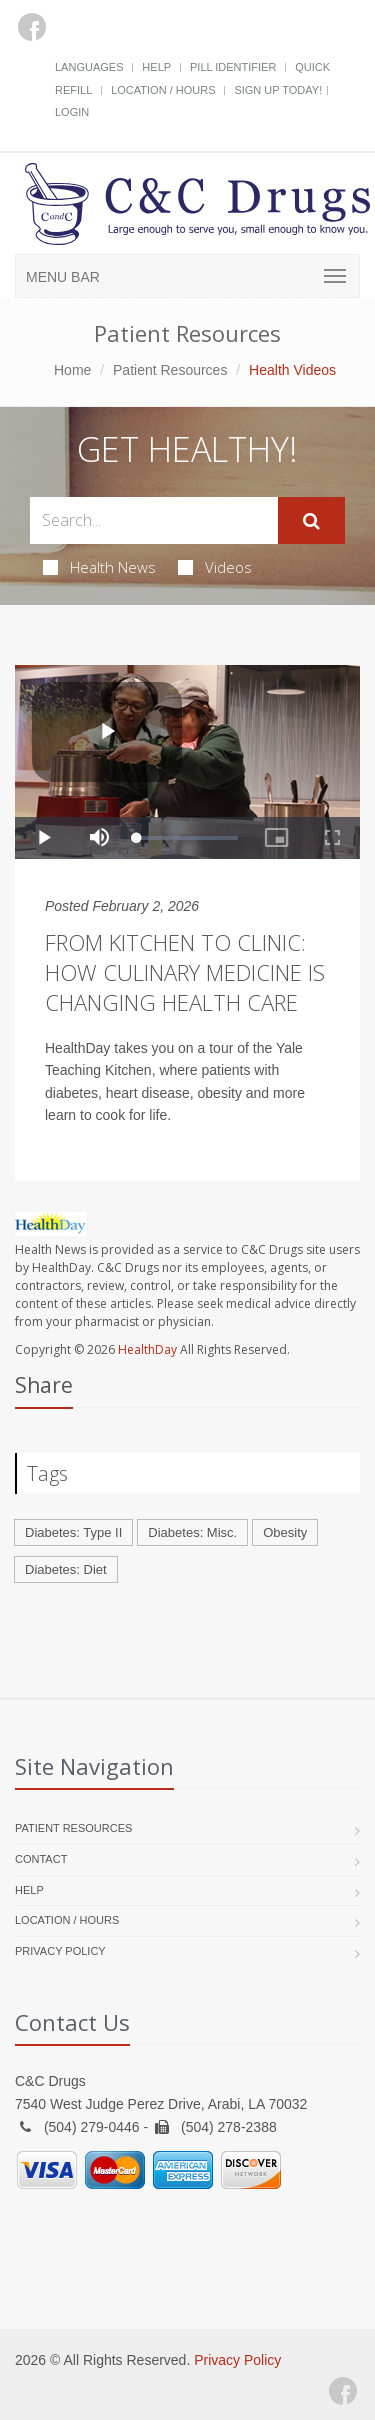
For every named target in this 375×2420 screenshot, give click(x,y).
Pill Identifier (233, 67)
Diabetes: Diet (66, 1569)
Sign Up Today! (278, 90)
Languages (89, 67)
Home (72, 370)
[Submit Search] (311, 521)
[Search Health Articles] (154, 520)
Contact (41, 1859)
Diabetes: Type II (73, 1532)
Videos (215, 567)
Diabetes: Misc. (192, 1532)
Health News (99, 567)
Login (72, 112)
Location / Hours (163, 90)
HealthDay (147, 1349)
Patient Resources (170, 370)
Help (156, 67)
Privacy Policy (60, 1951)
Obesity (285, 1532)
